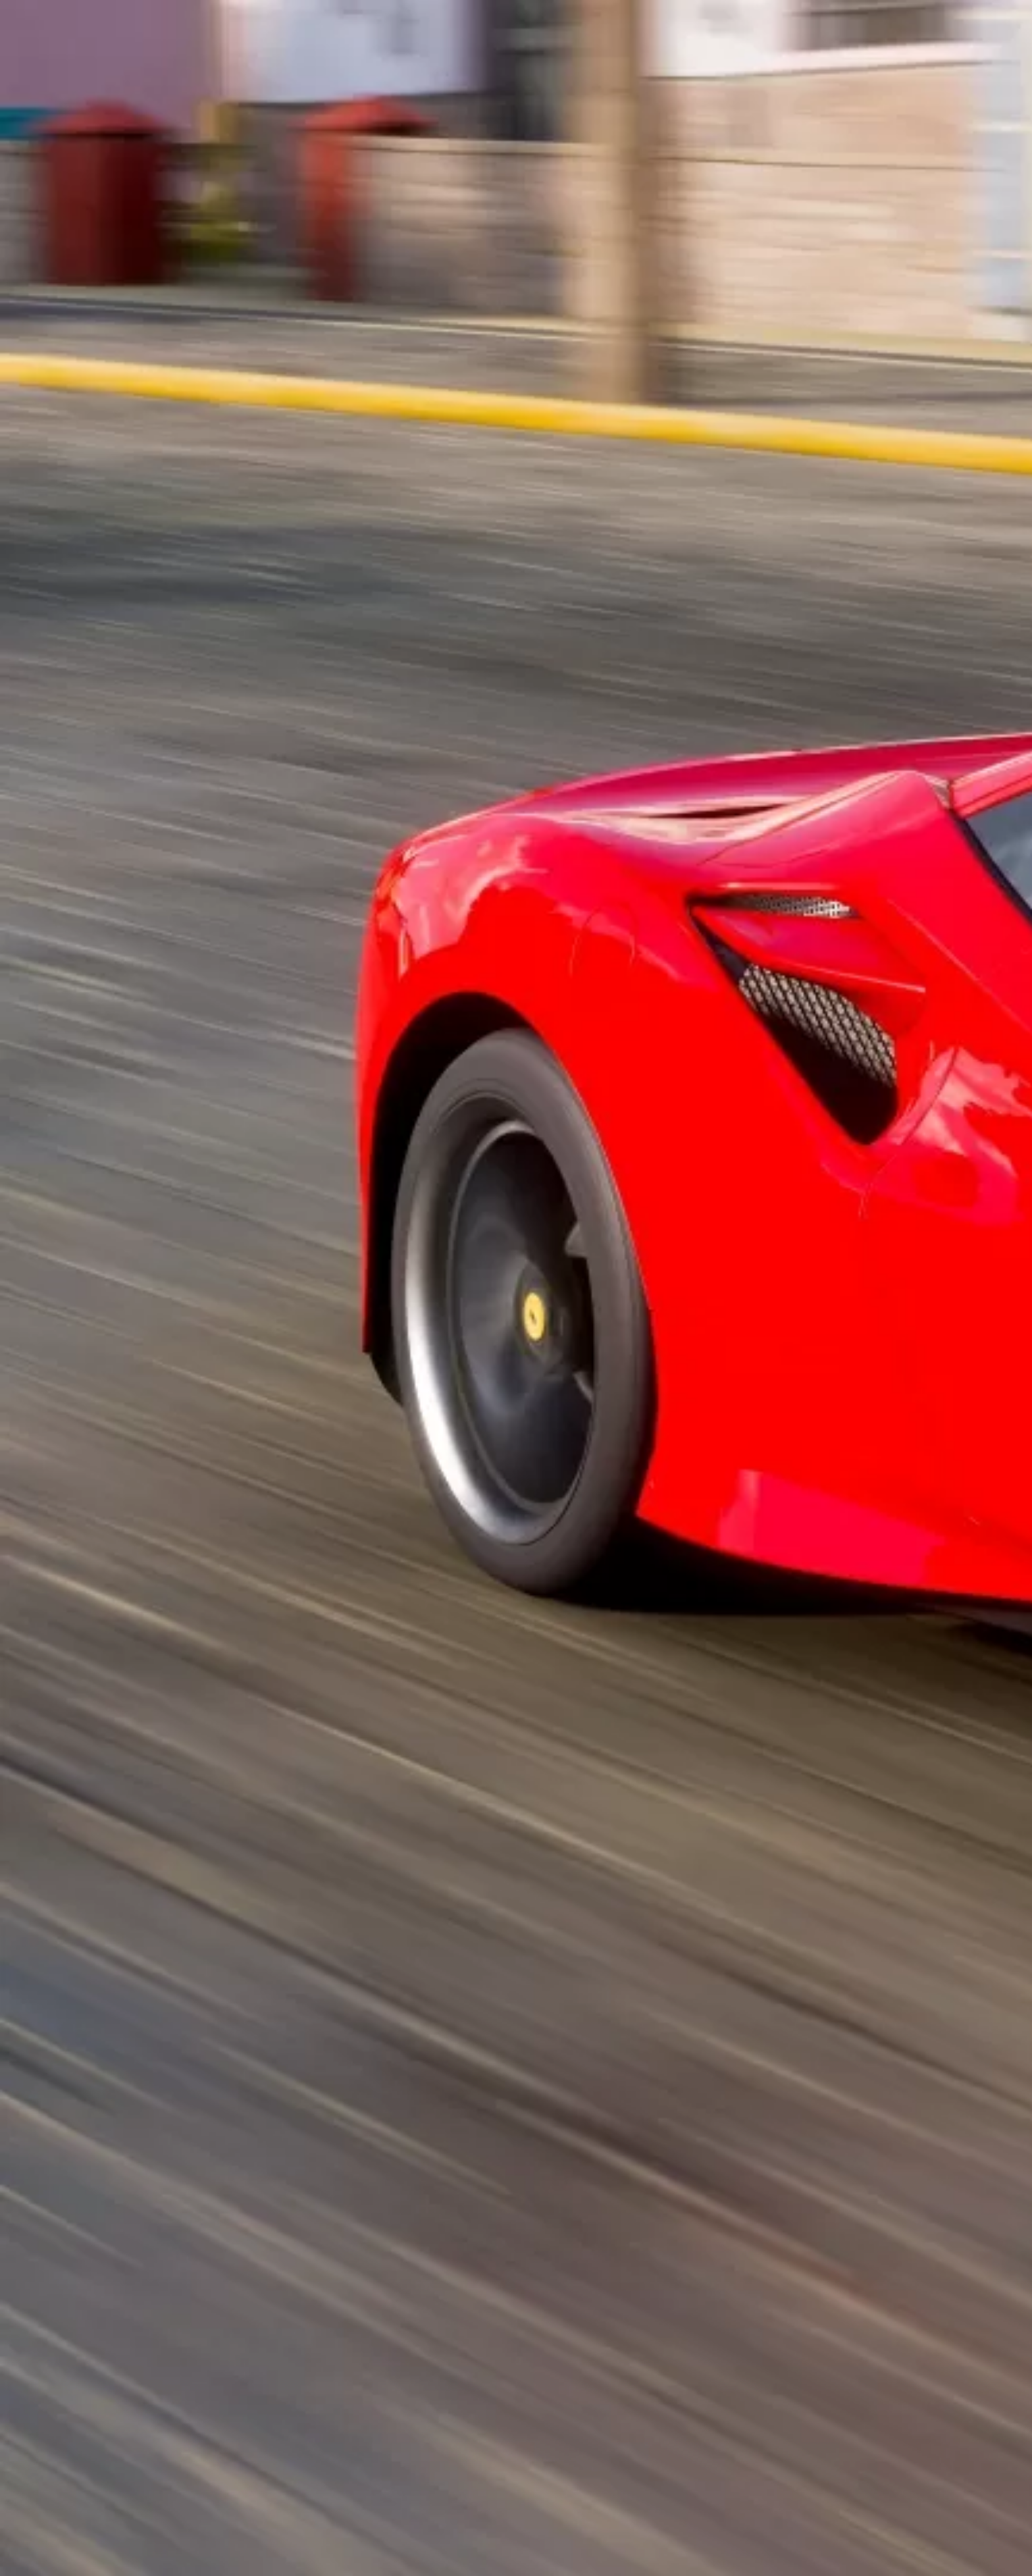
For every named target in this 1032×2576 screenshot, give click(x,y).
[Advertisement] (386, 306)
